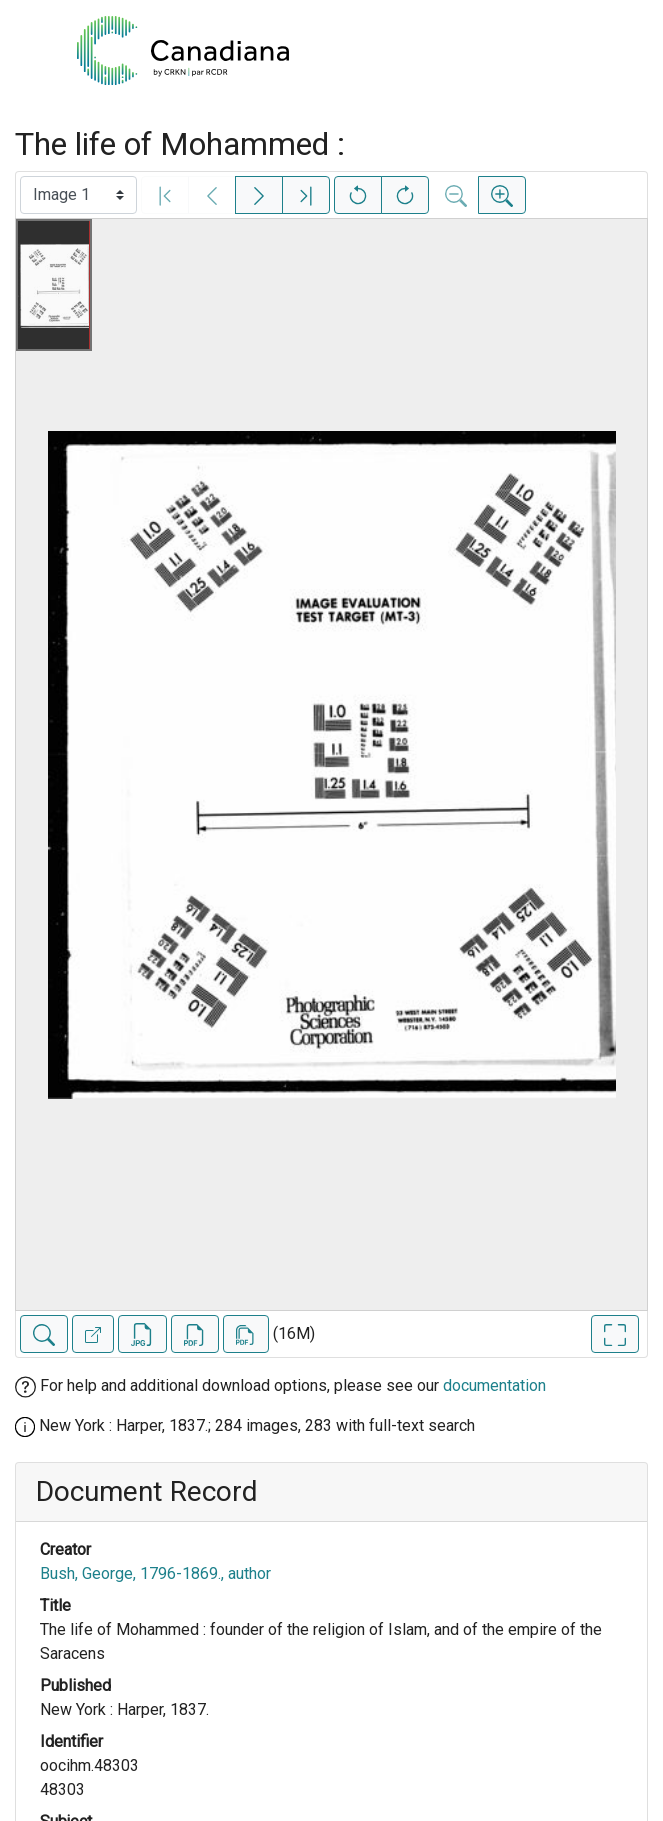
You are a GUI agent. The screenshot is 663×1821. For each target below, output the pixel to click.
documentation (494, 1385)
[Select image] (78, 195)
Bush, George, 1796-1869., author (155, 1573)
